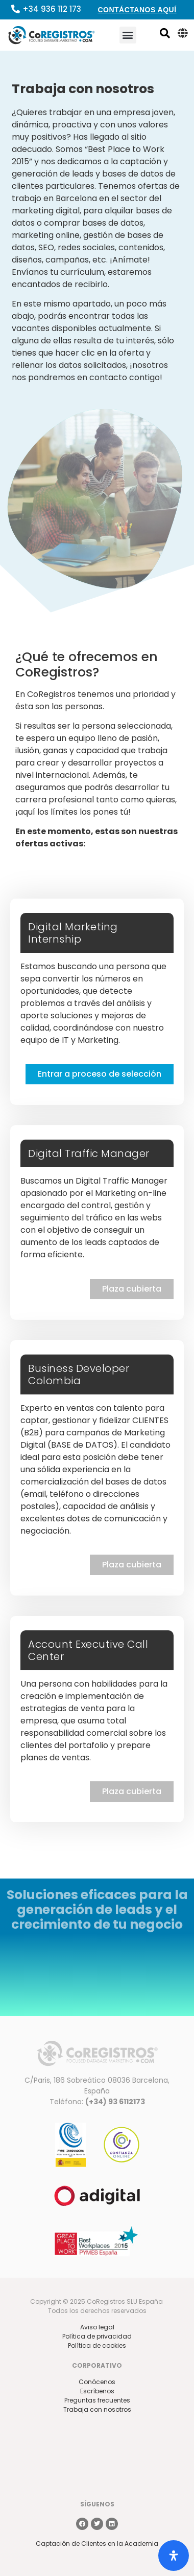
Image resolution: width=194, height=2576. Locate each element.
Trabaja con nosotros (97, 2409)
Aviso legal (97, 2327)
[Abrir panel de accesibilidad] (173, 2555)
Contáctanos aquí (137, 10)
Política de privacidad (97, 2336)
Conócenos (97, 2381)
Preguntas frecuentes (97, 2400)
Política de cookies (97, 2345)
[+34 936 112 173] (15, 9)
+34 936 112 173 (51, 9)
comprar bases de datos (93, 223)
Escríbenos (97, 2391)
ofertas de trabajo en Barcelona (96, 192)
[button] (127, 35)
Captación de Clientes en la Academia (97, 2543)
